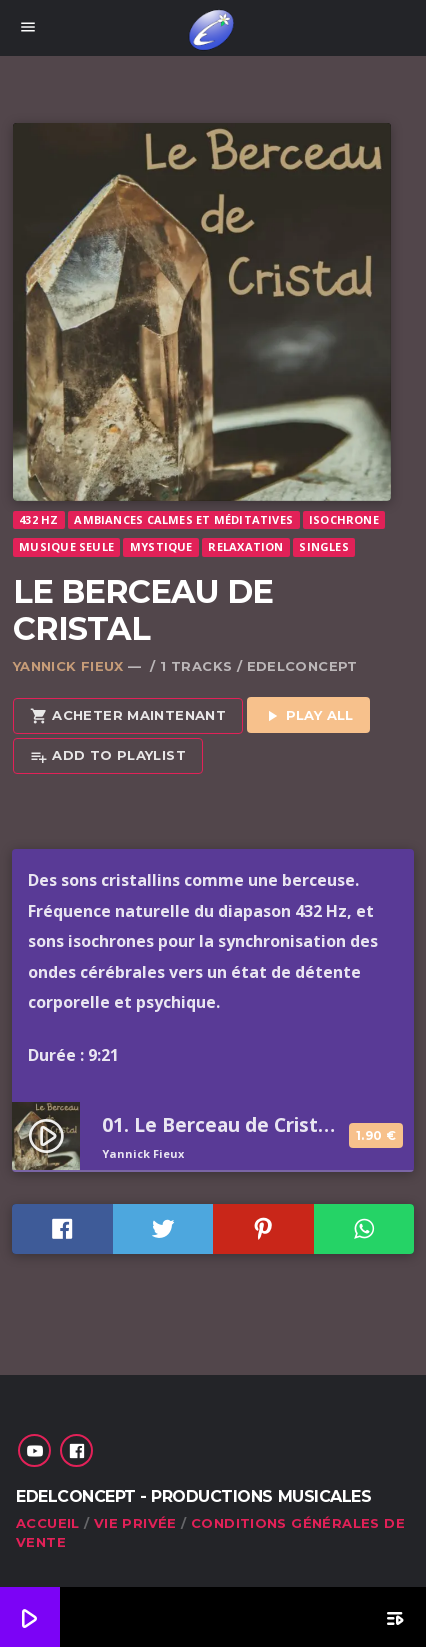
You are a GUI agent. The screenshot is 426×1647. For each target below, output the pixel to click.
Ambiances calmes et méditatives (183, 519)
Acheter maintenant (128, 716)
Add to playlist (108, 756)
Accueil (48, 1523)
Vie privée (135, 1523)
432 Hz (38, 519)
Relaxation (245, 546)
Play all (308, 716)
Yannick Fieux (68, 666)
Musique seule (66, 546)
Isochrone (344, 519)
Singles (324, 546)
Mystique (161, 546)
